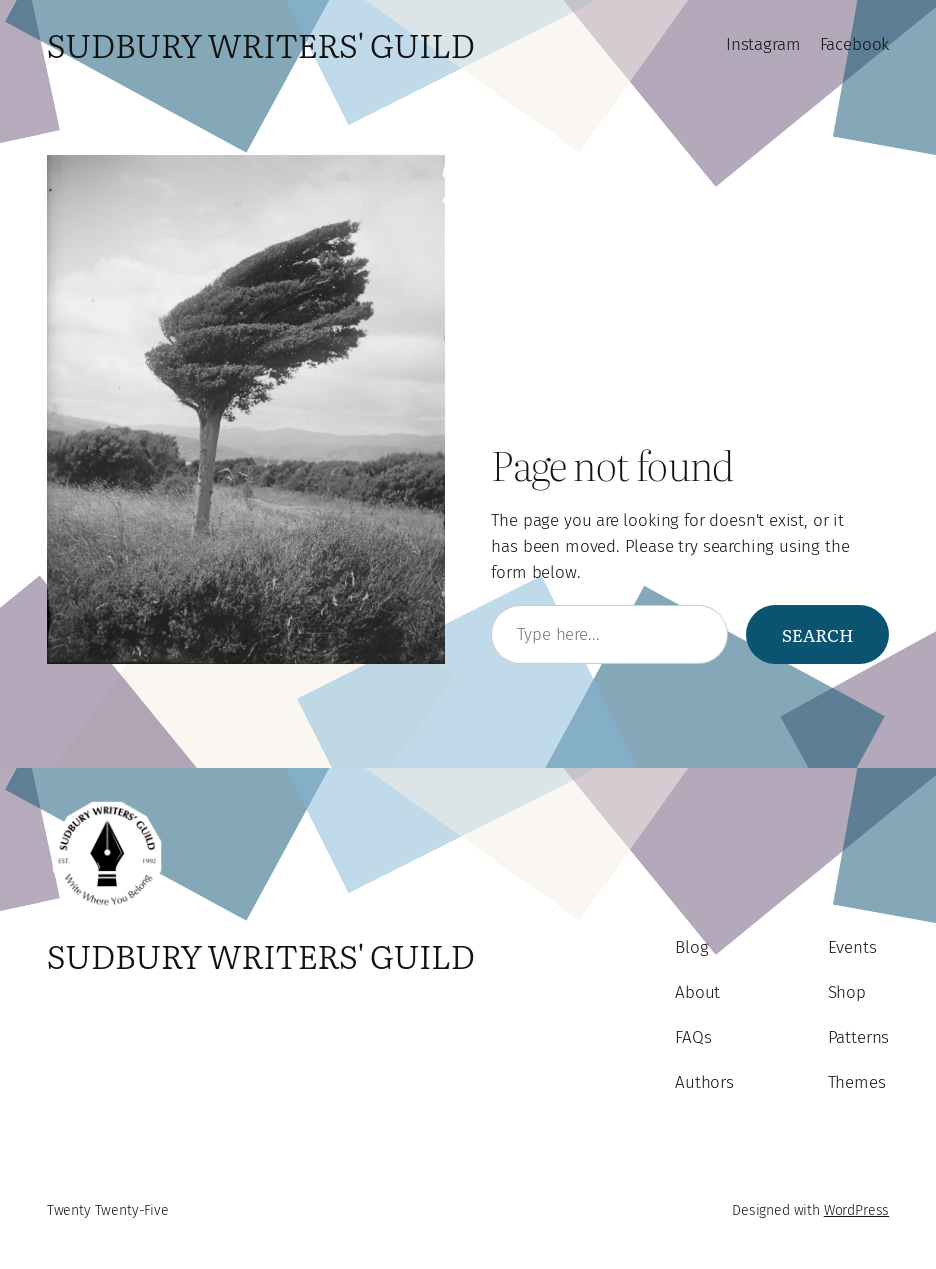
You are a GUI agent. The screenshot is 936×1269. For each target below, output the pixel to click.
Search (818, 634)
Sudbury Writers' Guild (261, 44)
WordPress (856, 1210)
